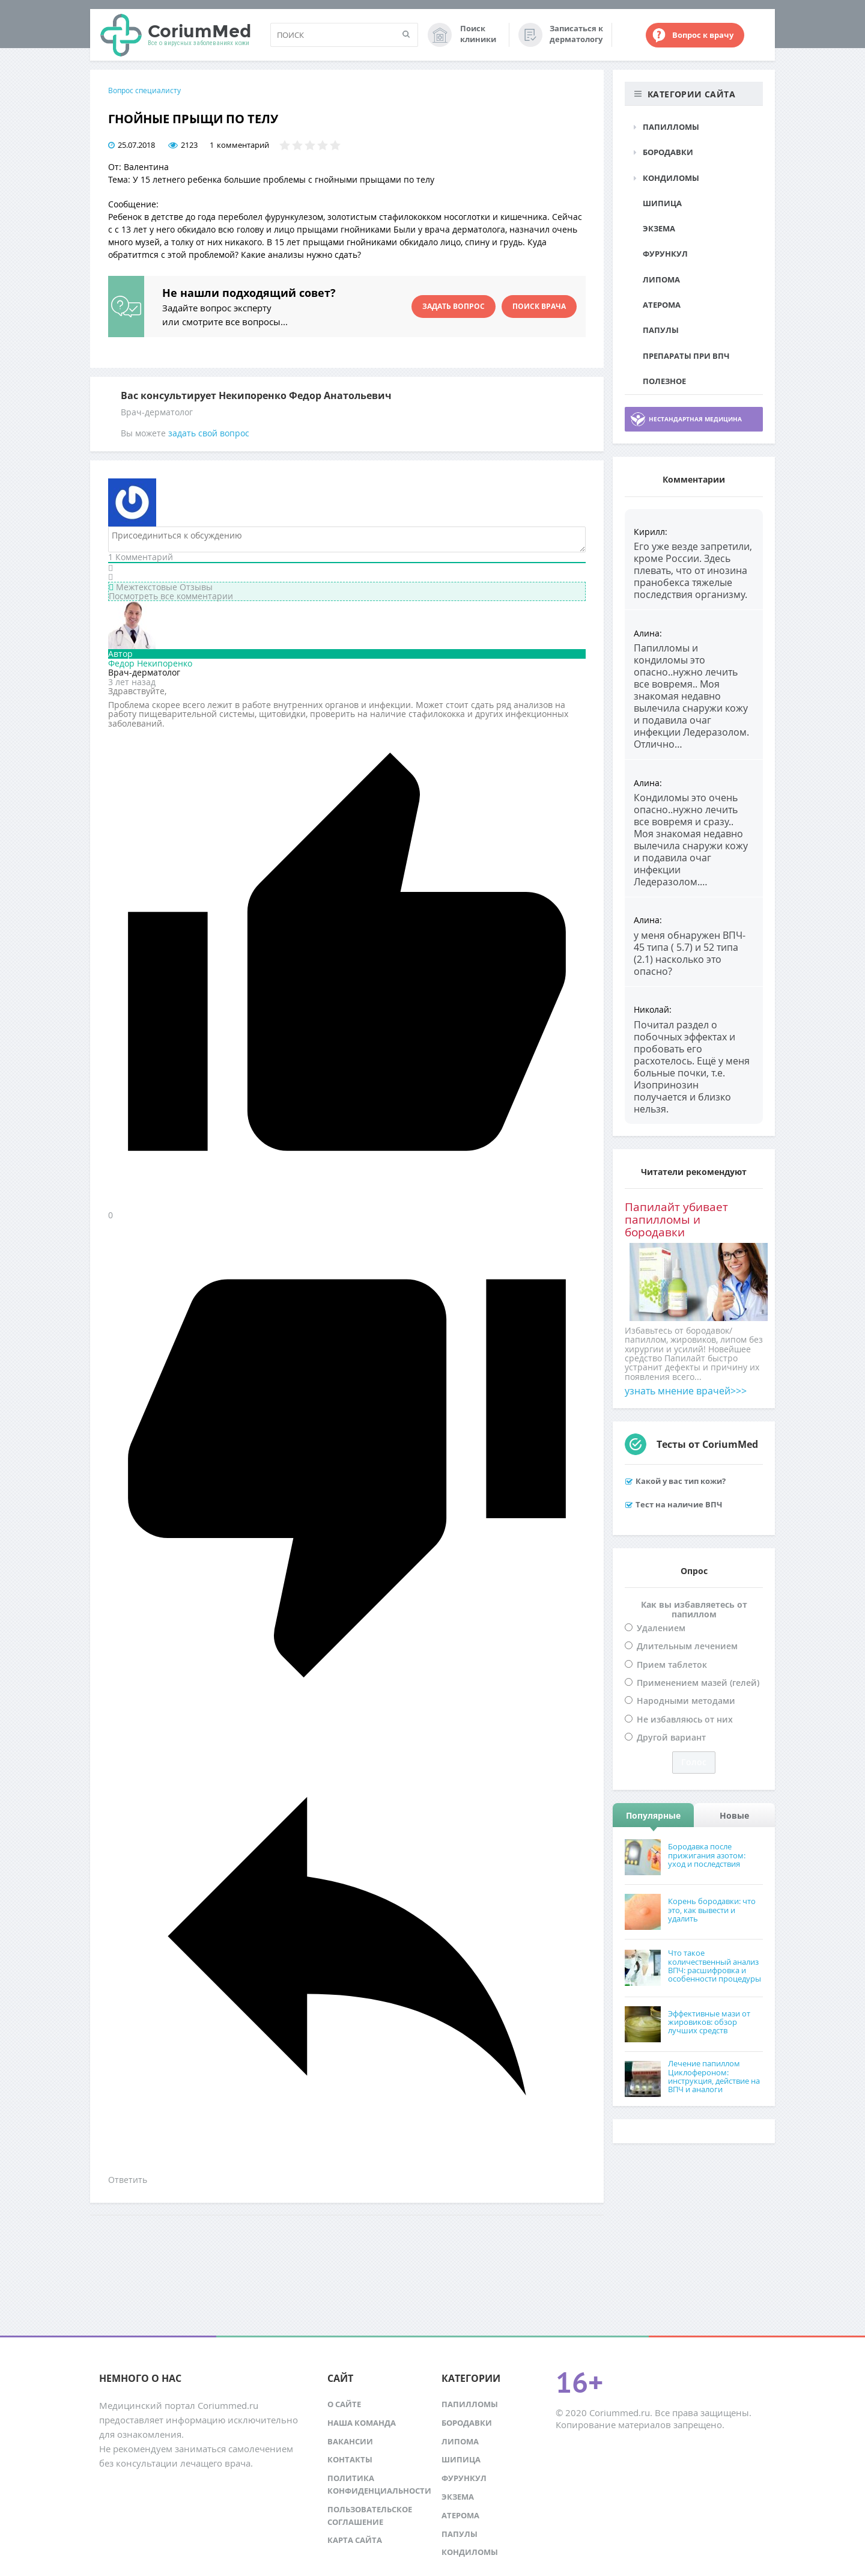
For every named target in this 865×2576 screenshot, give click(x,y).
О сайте (344, 2404)
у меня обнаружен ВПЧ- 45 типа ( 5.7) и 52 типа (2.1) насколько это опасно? (689, 953)
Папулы (661, 330)
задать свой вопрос (208, 433)
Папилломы (671, 126)
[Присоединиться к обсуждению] (347, 539)
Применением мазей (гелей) (698, 1682)
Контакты (349, 2459)
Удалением (661, 1628)
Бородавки (668, 152)
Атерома (662, 304)
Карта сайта (354, 2540)
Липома (661, 279)
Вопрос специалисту (144, 90)
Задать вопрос (453, 306)
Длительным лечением (687, 1646)
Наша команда (361, 2422)
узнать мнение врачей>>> (686, 1390)
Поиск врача (539, 306)
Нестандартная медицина (695, 419)
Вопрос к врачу (702, 34)
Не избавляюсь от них (685, 1719)
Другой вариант (671, 1737)
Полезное (664, 381)
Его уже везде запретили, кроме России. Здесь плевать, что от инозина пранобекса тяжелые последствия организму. (693, 570)
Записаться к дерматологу (576, 33)
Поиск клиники (478, 33)
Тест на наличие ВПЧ (679, 1504)
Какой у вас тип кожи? (681, 1481)
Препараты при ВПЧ (686, 355)
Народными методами (686, 1700)
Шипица (662, 203)
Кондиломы (671, 177)
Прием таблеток (672, 1664)
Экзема (659, 228)
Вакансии (350, 2441)
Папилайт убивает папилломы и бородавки (676, 1219)
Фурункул (665, 253)
